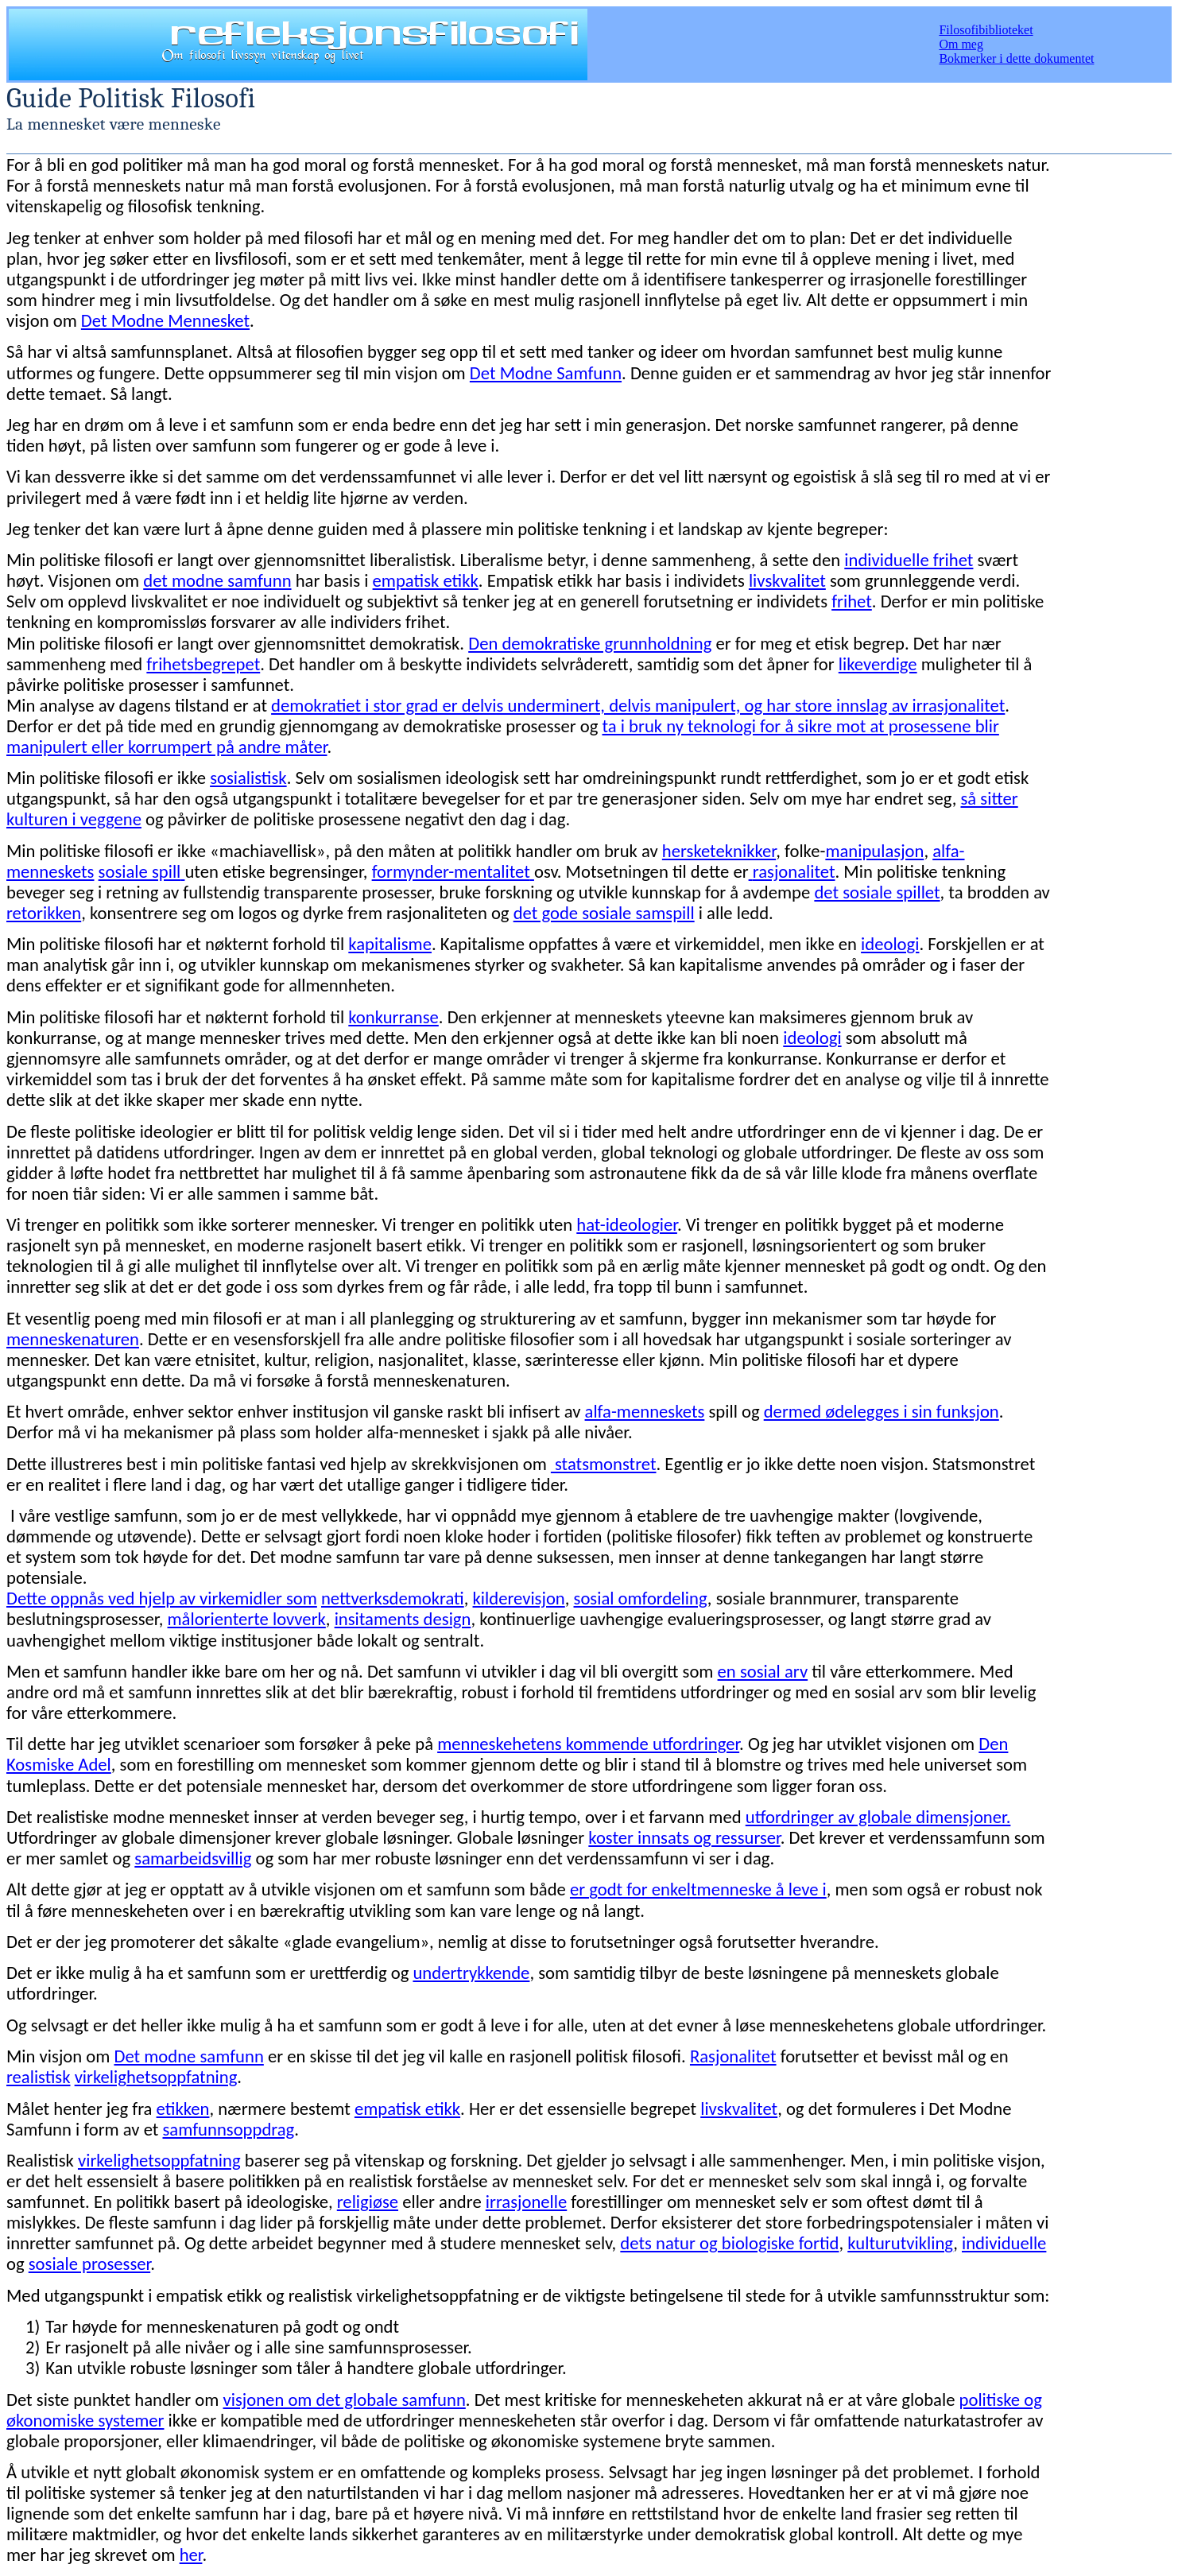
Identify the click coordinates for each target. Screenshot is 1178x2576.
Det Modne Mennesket (165, 320)
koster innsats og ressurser (684, 1837)
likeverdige (878, 664)
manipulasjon (874, 851)
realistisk (38, 2077)
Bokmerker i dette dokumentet (1016, 58)
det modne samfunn (217, 580)
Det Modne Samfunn (546, 373)
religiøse (367, 2201)
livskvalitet (787, 580)
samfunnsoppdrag (229, 2129)
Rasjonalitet (733, 2056)
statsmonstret (604, 1464)
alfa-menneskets (645, 1411)
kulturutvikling (900, 2243)
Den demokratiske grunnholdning (589, 643)
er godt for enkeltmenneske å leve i (698, 1889)
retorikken (43, 913)
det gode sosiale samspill (604, 913)
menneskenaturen (72, 1339)
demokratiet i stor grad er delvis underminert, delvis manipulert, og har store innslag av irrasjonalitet (638, 705)
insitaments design (403, 1619)
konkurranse (393, 1017)
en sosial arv (763, 1671)
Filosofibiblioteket (986, 30)
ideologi (890, 944)
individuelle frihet (908, 560)
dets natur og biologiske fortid (729, 2243)
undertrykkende (471, 1972)
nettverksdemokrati (392, 1598)
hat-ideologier (626, 1224)
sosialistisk (248, 777)
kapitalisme (390, 944)
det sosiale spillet (877, 892)
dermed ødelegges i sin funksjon (881, 1411)
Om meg (961, 44)
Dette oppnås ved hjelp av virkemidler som (161, 1598)
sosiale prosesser (89, 2263)
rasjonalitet (794, 871)
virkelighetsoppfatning (156, 2077)
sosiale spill (140, 871)
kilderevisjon (519, 1598)
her (191, 2554)
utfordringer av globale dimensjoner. (878, 1817)
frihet (851, 601)
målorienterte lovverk (247, 1619)
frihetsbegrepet (203, 664)
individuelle (1004, 2243)
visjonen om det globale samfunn (344, 2399)
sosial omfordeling (640, 1598)
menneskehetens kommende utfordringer (588, 1743)
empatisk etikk (426, 580)
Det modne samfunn (188, 2056)
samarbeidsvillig (192, 1858)
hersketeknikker (719, 851)
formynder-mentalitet (451, 871)
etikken (183, 2108)
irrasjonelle (526, 2201)
